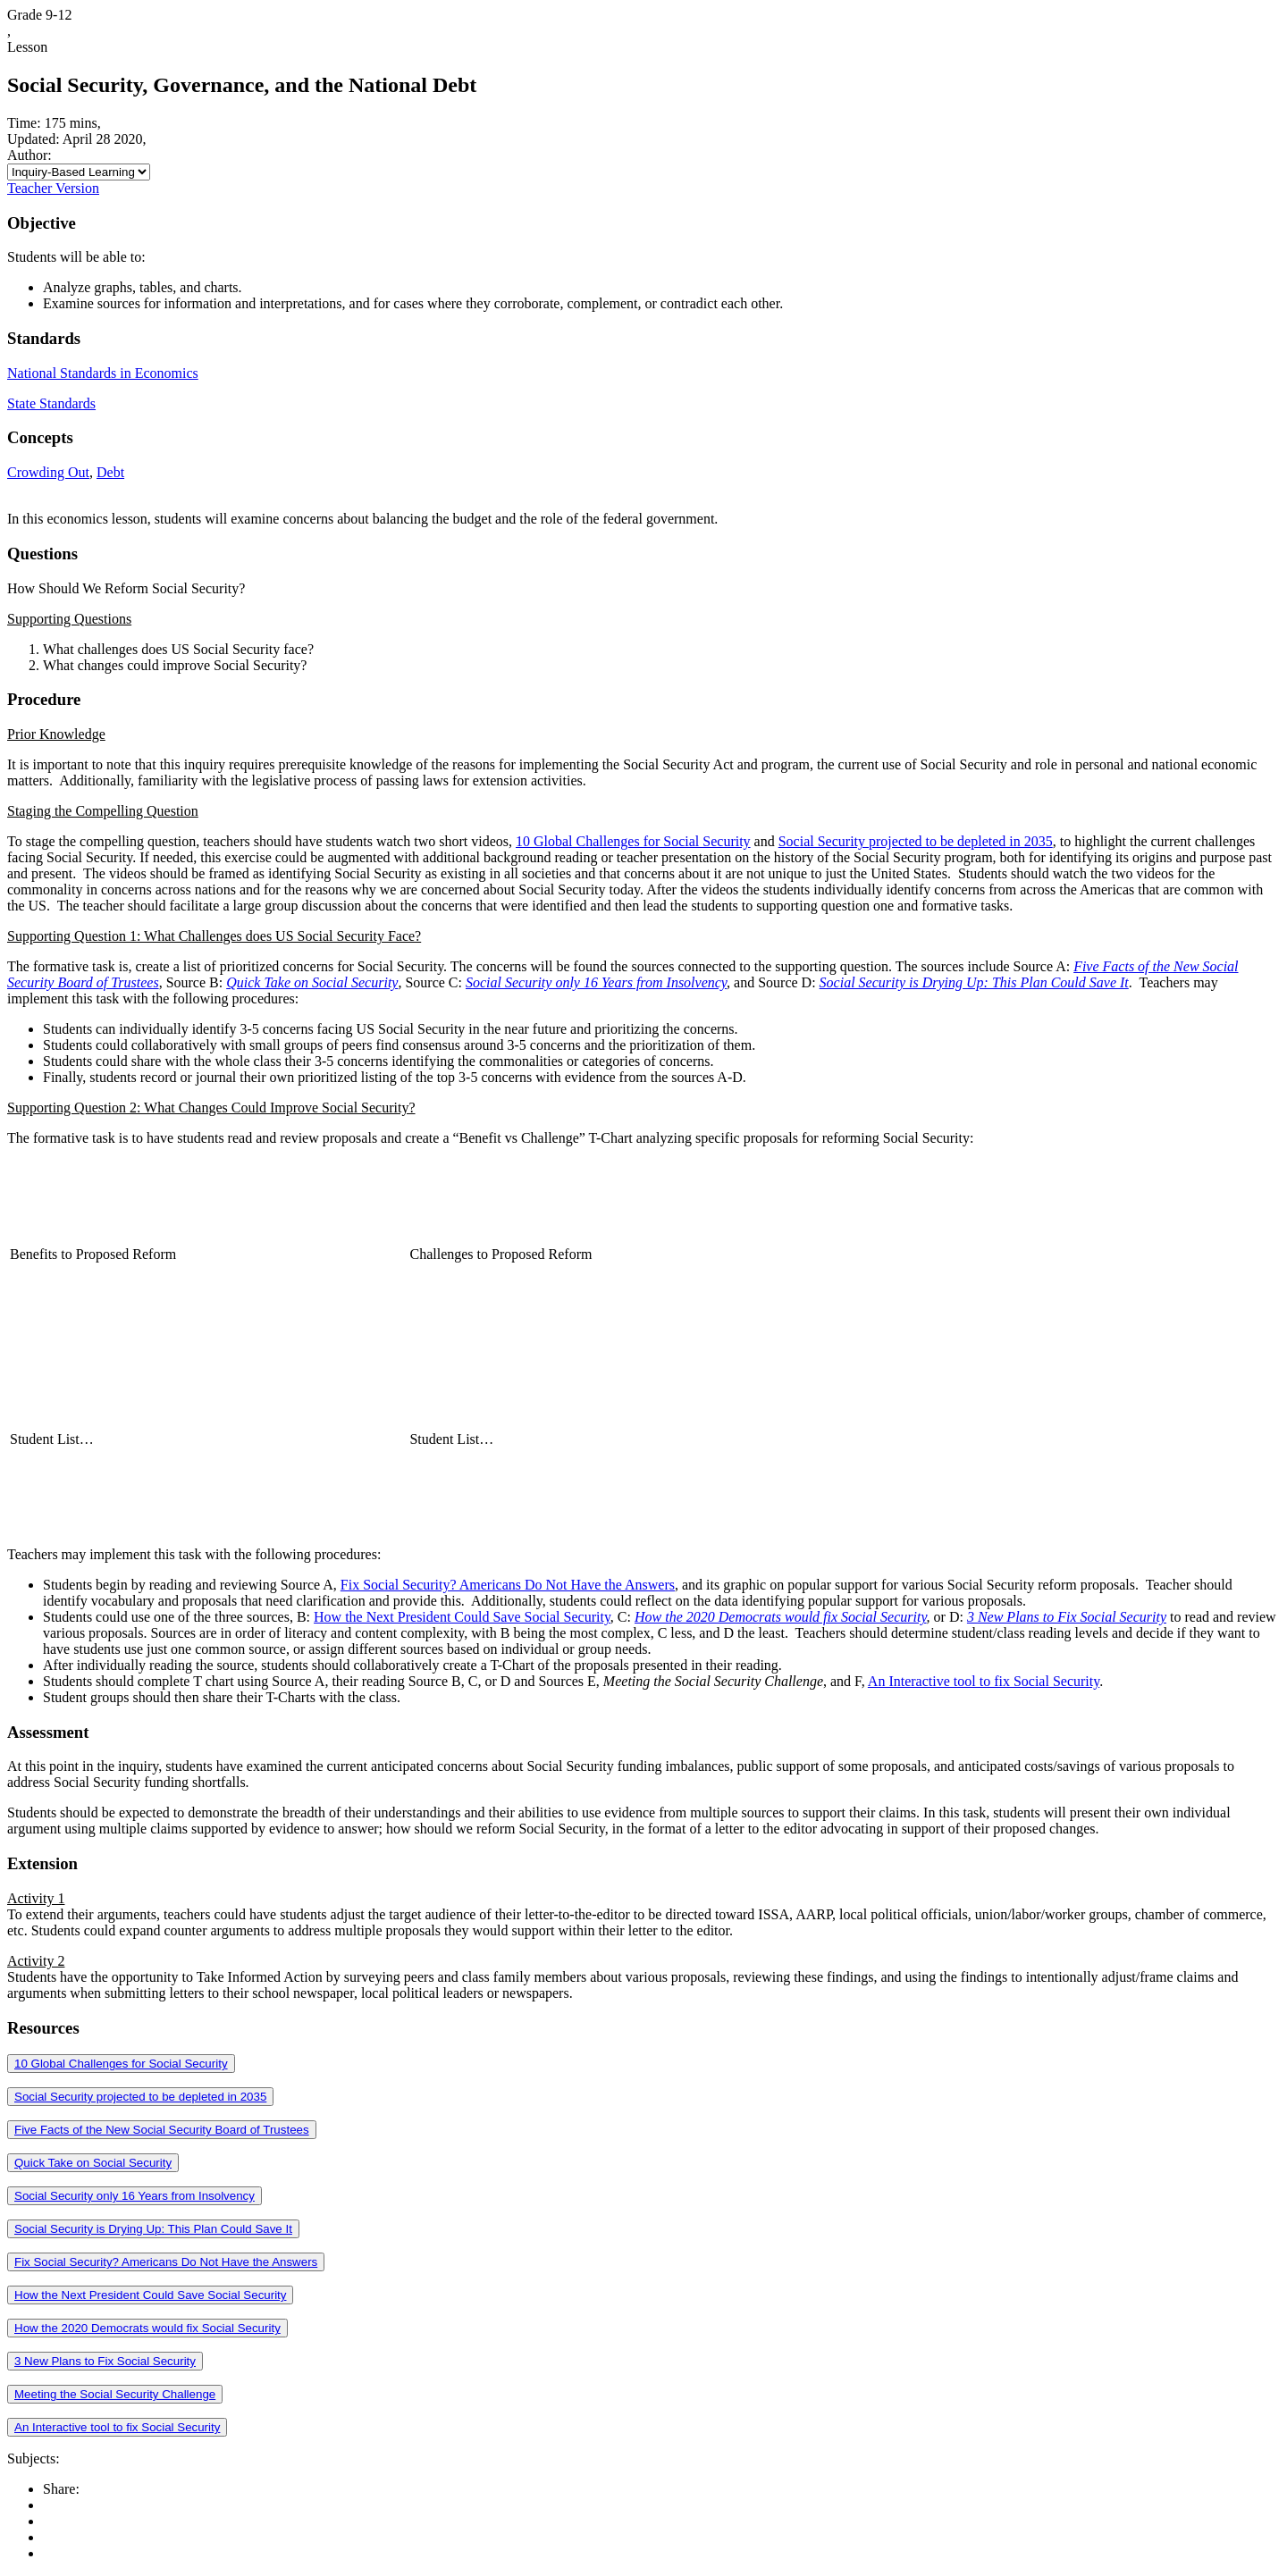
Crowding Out (48, 472)
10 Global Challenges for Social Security (633, 841)
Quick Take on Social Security (93, 2162)
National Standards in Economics (102, 373)
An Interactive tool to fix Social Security (983, 1681)
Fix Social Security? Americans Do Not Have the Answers (508, 1584)
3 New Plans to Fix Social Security (105, 2361)
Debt (110, 472)
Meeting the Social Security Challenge (114, 2394)
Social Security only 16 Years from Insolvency (134, 2196)
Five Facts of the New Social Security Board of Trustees (161, 2129)
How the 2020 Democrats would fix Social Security (147, 2328)
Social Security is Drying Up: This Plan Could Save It (153, 2229)
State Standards (51, 403)
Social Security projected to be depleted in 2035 (915, 841)
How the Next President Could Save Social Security (462, 1616)
